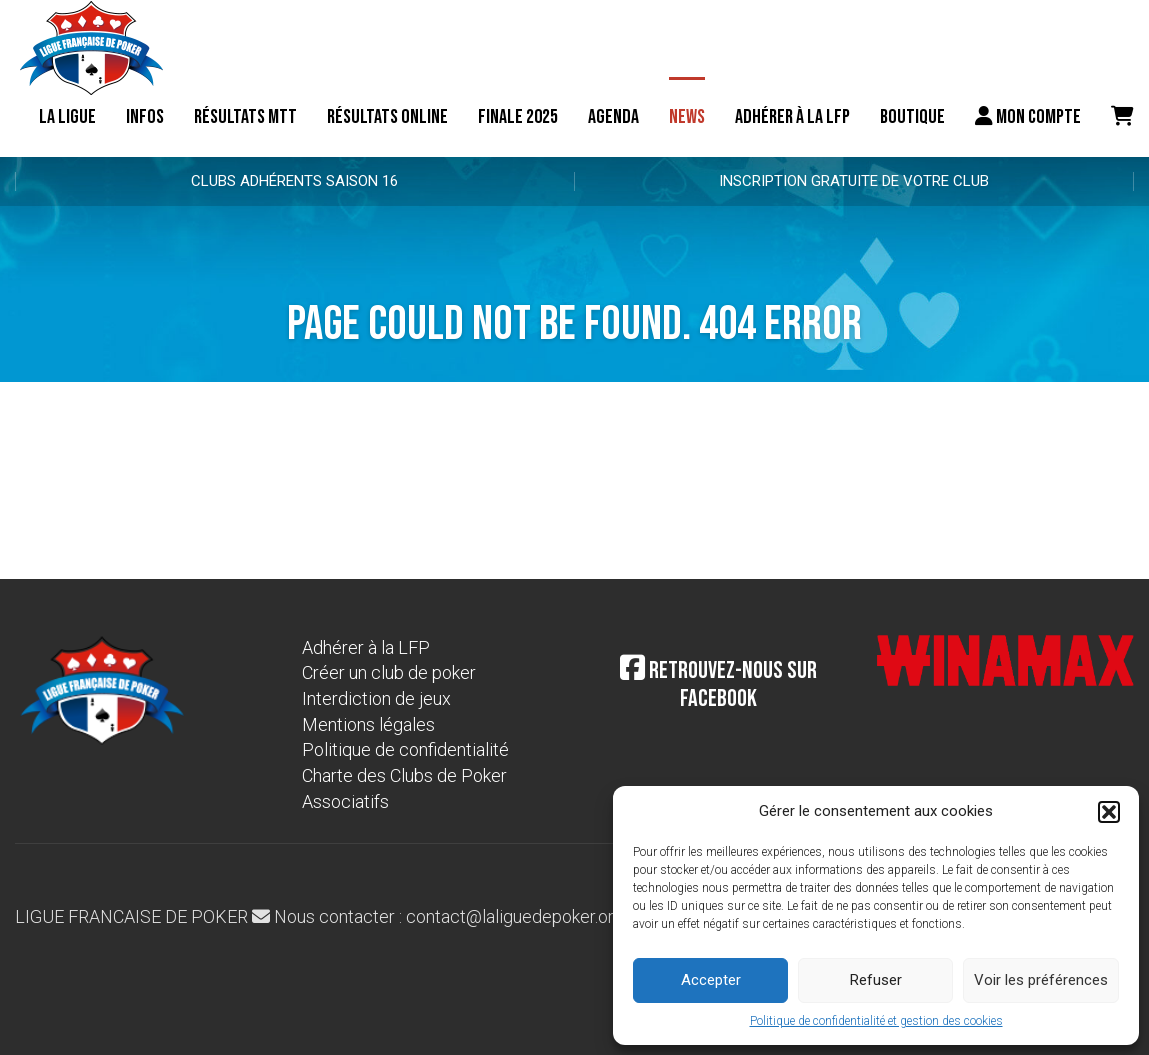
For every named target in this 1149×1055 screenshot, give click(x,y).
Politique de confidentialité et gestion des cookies (876, 1021)
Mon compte (1028, 117)
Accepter (711, 980)
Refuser (876, 980)
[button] (1109, 812)
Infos (145, 117)
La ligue (67, 117)
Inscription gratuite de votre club (854, 181)
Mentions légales (368, 724)
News (687, 117)
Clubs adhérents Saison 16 (294, 181)
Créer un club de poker (389, 672)
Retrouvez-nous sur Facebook (718, 685)
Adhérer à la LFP (792, 117)
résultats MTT (245, 117)
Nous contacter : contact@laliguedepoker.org (438, 916)
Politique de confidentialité (405, 749)
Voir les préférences (1041, 980)
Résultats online (387, 117)
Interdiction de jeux (376, 698)
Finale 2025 (518, 117)
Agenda (613, 117)
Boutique (912, 117)
